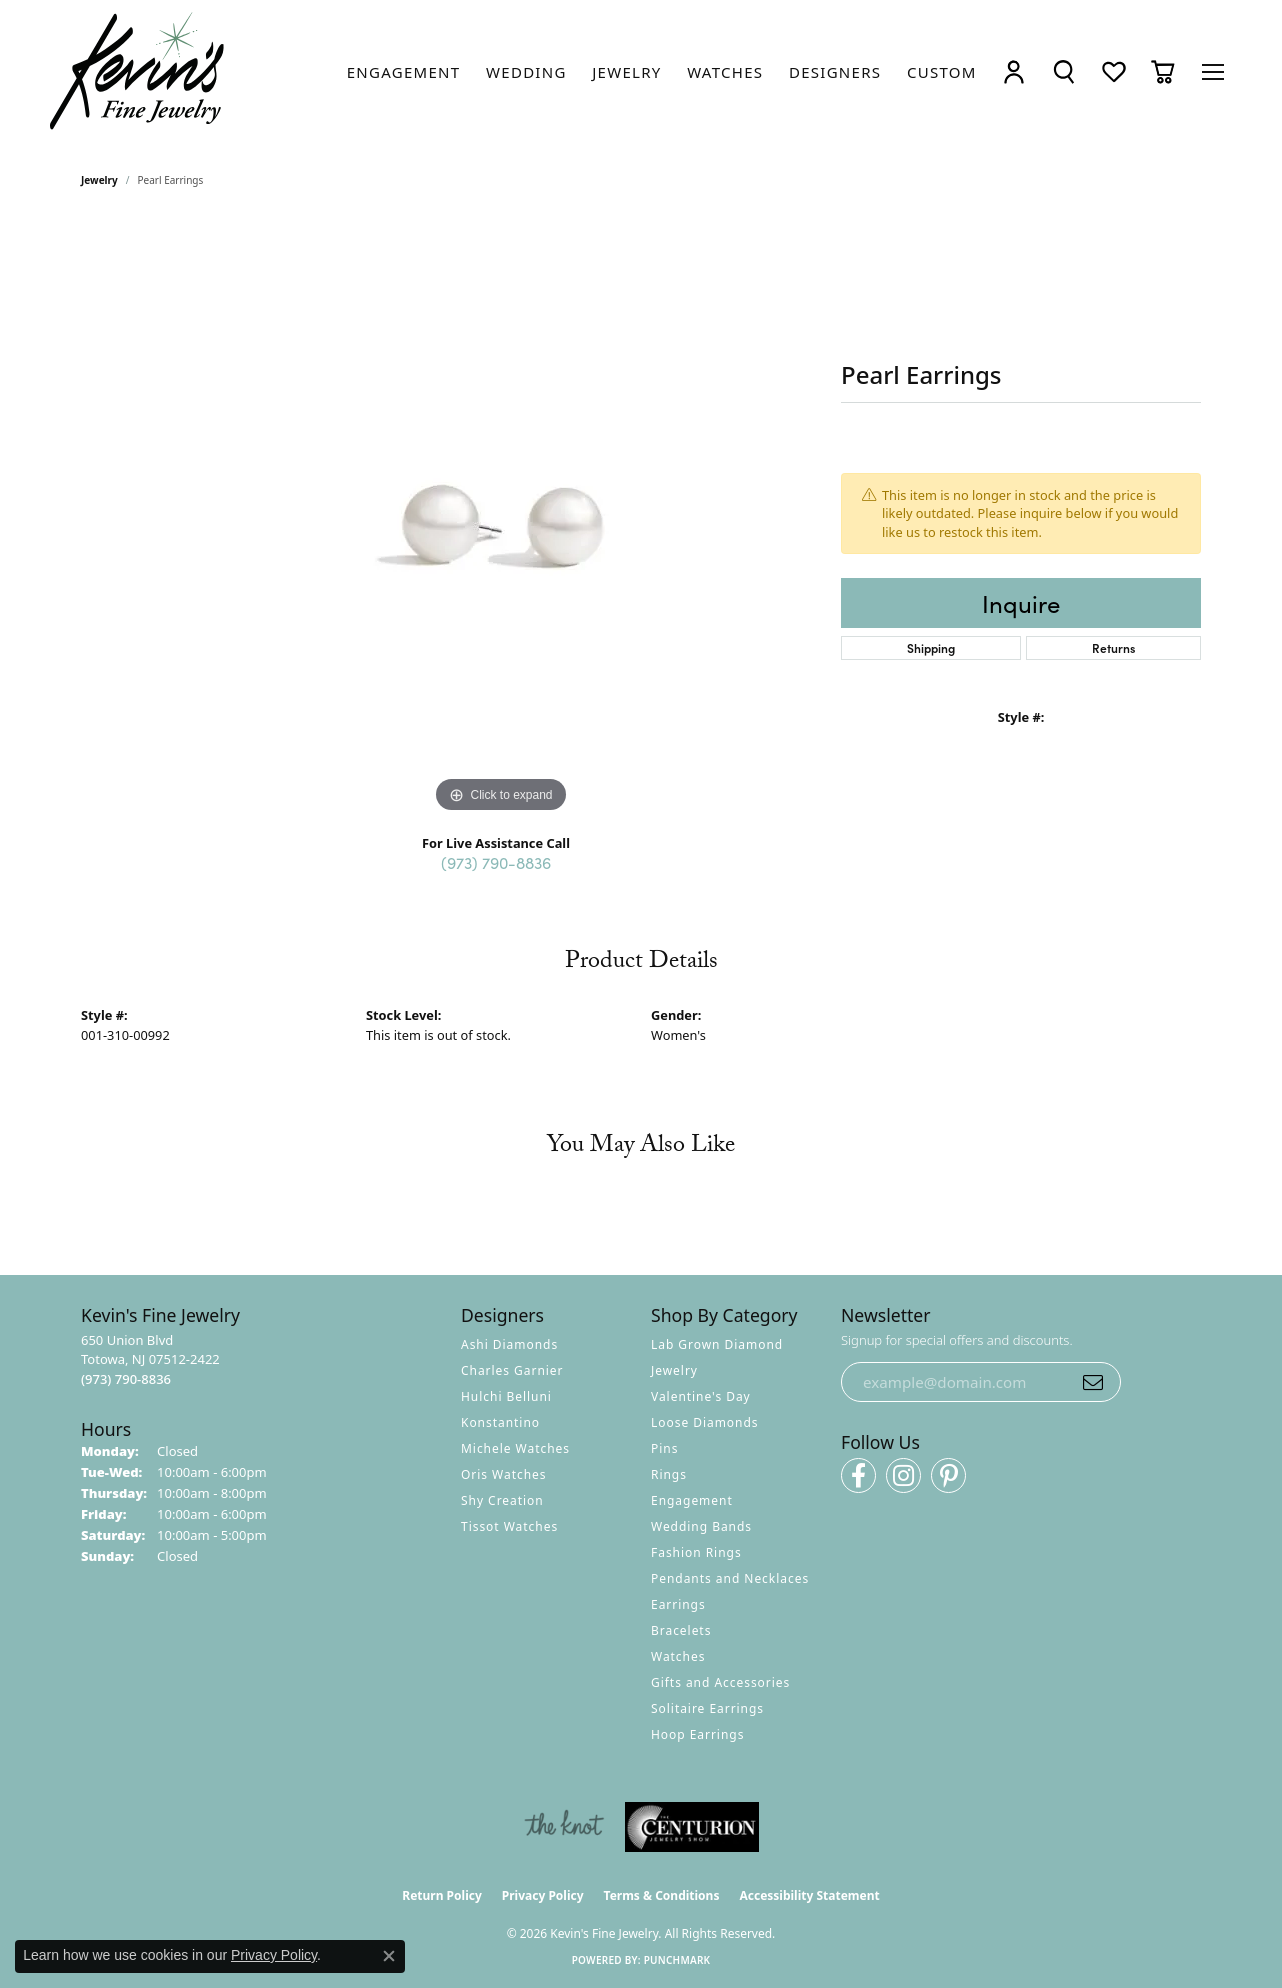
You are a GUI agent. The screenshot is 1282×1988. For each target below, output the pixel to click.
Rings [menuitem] (669, 1474)
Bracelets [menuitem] (681, 1630)
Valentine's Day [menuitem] (701, 1396)
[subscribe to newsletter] (1093, 1382)
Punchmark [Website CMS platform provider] (677, 1960)
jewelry (99, 180)
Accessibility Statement (809, 1895)
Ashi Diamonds (509, 1344)
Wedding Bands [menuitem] (701, 1526)
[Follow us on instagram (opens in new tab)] (903, 1475)
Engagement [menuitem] (692, 1500)
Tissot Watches (509, 1526)
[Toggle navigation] (1213, 72)
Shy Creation (502, 1500)
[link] (404, 72)
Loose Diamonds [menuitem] (705, 1422)
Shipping (931, 647)
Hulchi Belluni (506, 1396)
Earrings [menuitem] (678, 1604)
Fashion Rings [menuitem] (696, 1552)
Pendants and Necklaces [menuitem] (730, 1578)
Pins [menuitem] (664, 1448)
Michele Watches (515, 1448)
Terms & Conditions (662, 1895)
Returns (1113, 647)
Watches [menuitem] (678, 1656)
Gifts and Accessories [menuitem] (720, 1682)
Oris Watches (504, 1474)
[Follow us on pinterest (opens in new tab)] (948, 1475)
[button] (1014, 71)
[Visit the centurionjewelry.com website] (692, 1827)
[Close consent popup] (389, 1956)
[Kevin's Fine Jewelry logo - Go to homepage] (138, 71)
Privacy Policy (543, 1895)
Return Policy (442, 1895)
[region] (501, 518)
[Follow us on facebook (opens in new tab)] (858, 1475)
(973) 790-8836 (496, 862)
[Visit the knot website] (564, 1827)
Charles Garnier (512, 1370)
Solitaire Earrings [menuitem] (707, 1708)
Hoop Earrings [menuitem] (697, 1734)
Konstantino (500, 1422)
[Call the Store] (126, 1379)
